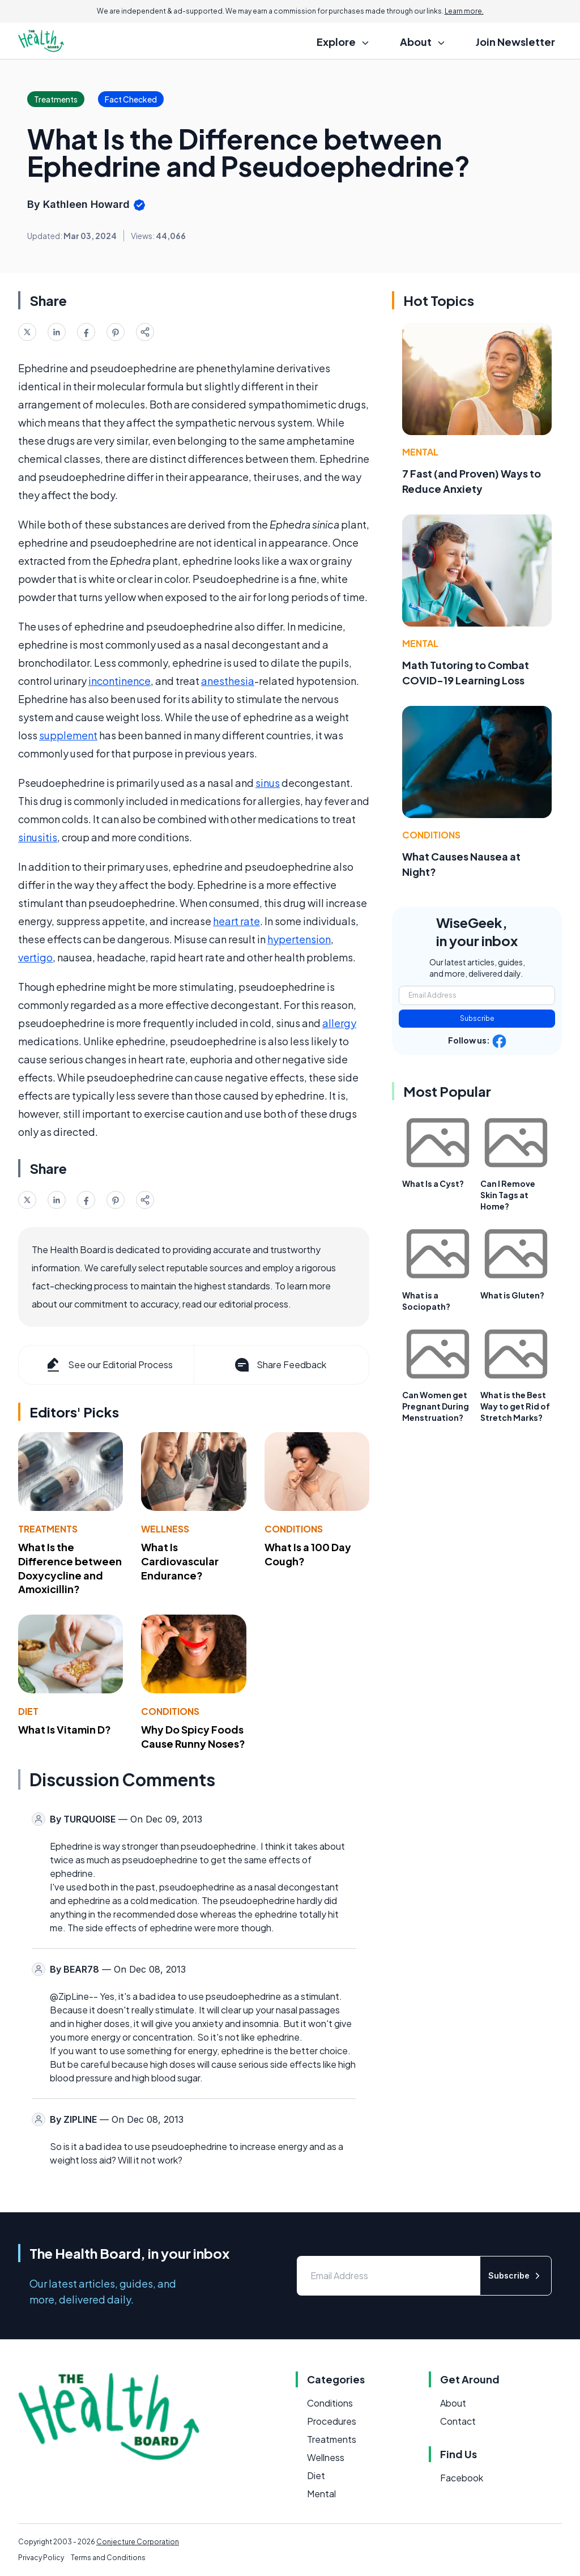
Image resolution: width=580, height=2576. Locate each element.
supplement (68, 735)
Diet (28, 1711)
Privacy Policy (41, 2557)
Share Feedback (279, 1365)
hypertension (299, 939)
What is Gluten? (512, 1295)
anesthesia (227, 680)
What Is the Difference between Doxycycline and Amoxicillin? (70, 1567)
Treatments (48, 1529)
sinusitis (37, 837)
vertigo (35, 957)
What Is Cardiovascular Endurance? (180, 1561)
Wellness (165, 1529)
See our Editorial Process (108, 1365)
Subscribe (477, 1018)
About (453, 2403)
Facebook (461, 2478)
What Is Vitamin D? (64, 1729)
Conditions (294, 1529)
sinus (267, 782)
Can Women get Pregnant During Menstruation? (435, 1406)
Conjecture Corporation (137, 2541)
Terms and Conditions (108, 2557)
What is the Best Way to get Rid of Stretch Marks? (515, 1406)
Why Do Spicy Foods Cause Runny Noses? (193, 1736)
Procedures (331, 2421)
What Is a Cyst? (433, 1183)
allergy (339, 1022)
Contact (458, 2421)
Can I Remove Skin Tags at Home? (507, 1194)
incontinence (119, 680)
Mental (420, 452)
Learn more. (464, 11)
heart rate (236, 920)
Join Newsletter (515, 41)
